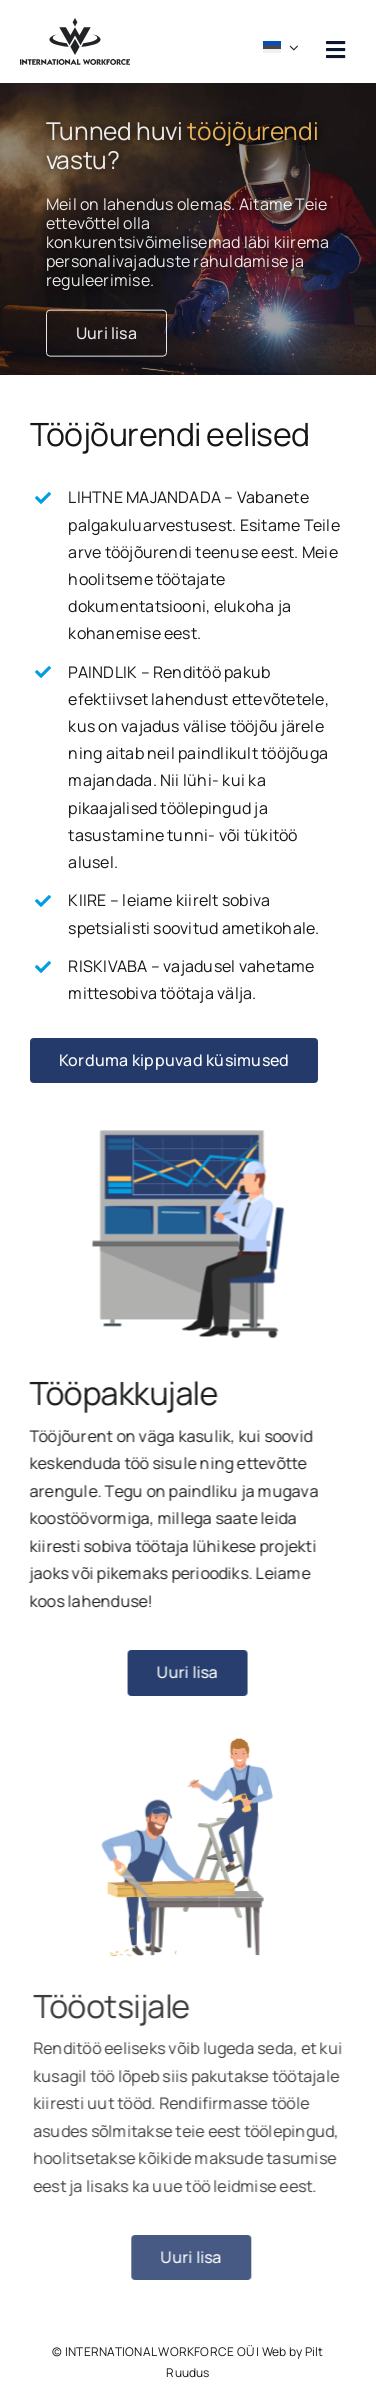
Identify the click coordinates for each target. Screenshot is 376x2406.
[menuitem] (283, 41)
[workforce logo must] (75, 26)
